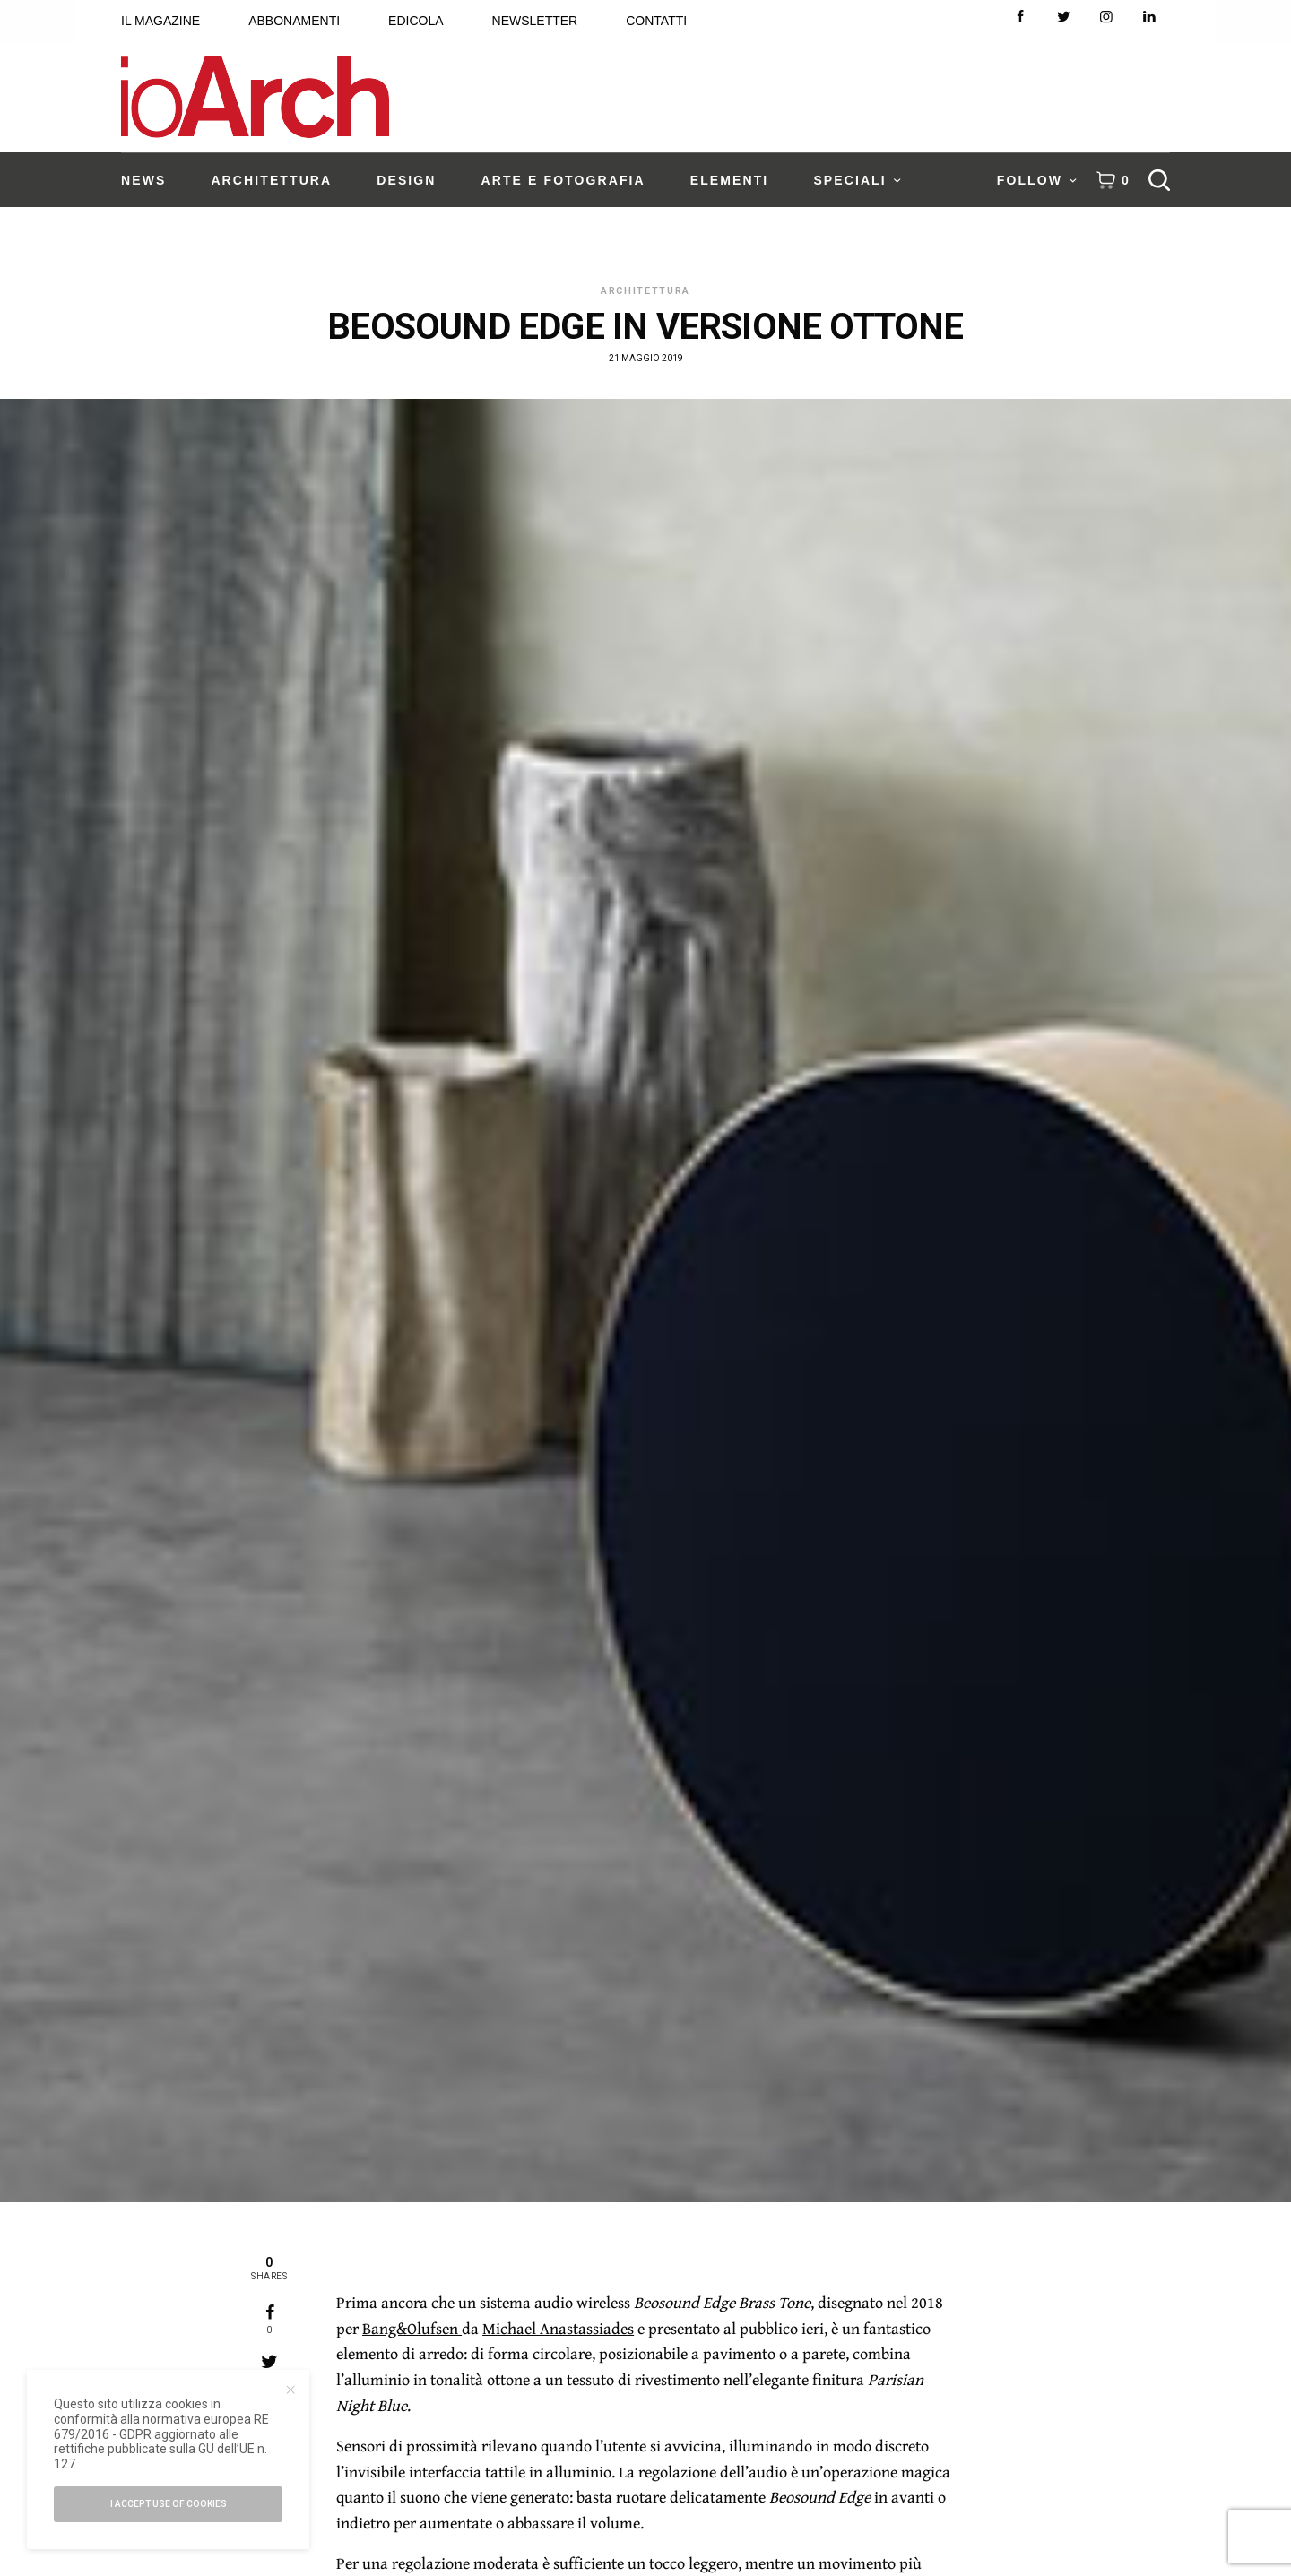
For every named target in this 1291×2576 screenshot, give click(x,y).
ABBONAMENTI (294, 20)
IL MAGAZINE (160, 20)
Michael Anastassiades (558, 2328)
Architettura (645, 291)
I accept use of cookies (168, 2504)
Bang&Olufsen (412, 2328)
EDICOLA (415, 20)
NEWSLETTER (535, 20)
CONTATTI (656, 20)
